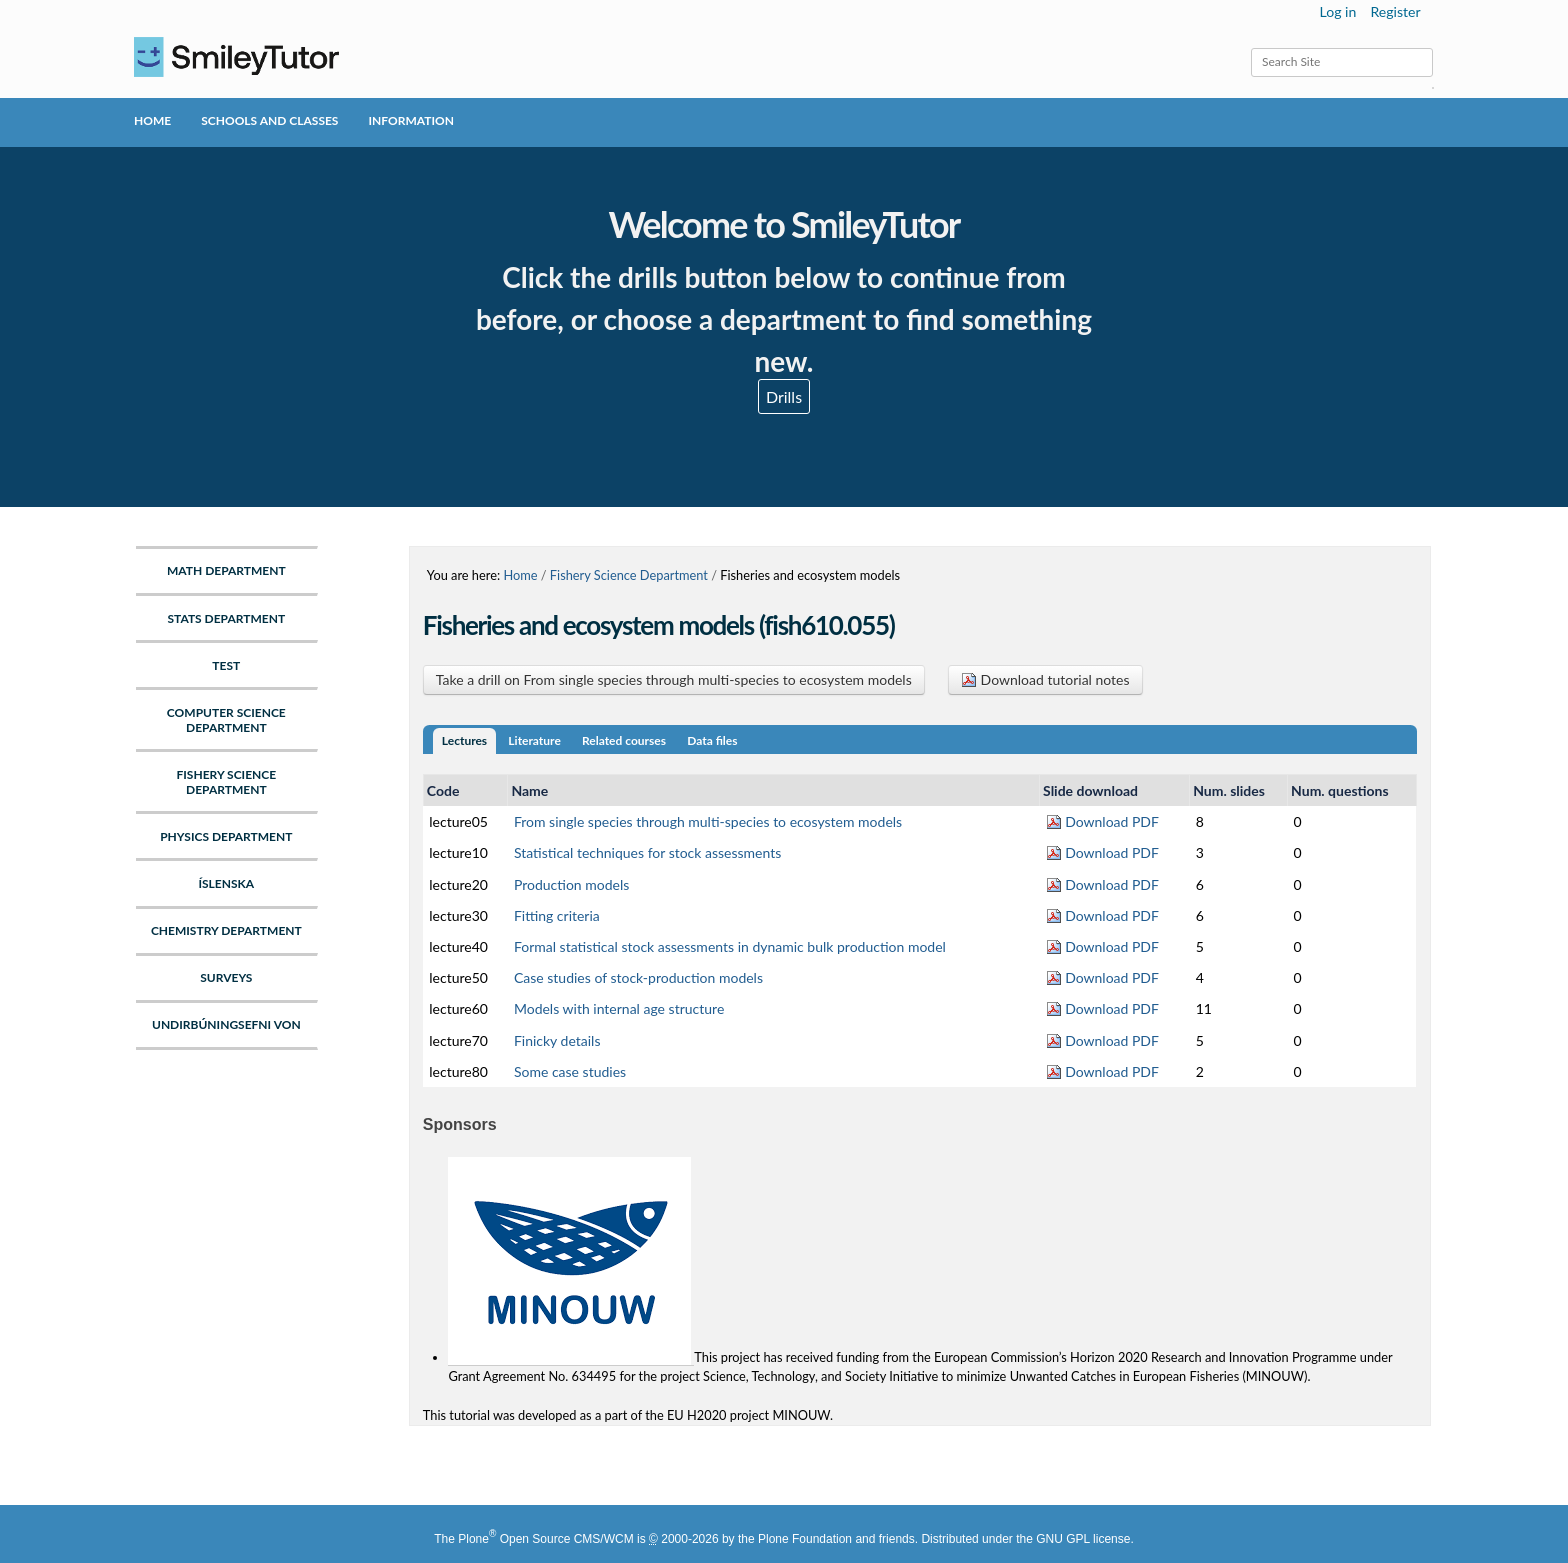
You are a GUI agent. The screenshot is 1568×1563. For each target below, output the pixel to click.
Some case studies (570, 1071)
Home (152, 120)
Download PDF (1102, 821)
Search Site (1250, 47)
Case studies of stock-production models (638, 977)
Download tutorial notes (1045, 679)
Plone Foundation (805, 1539)
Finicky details (557, 1040)
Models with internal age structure (619, 1008)
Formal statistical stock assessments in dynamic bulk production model (730, 946)
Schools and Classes (269, 120)
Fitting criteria (557, 915)
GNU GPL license (1083, 1539)
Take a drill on (674, 679)
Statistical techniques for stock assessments (647, 852)
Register (1395, 11)
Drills (784, 396)
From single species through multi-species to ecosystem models (708, 821)
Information (410, 120)
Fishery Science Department (629, 575)
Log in (1338, 11)
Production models (571, 884)
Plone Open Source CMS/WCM (545, 1539)
